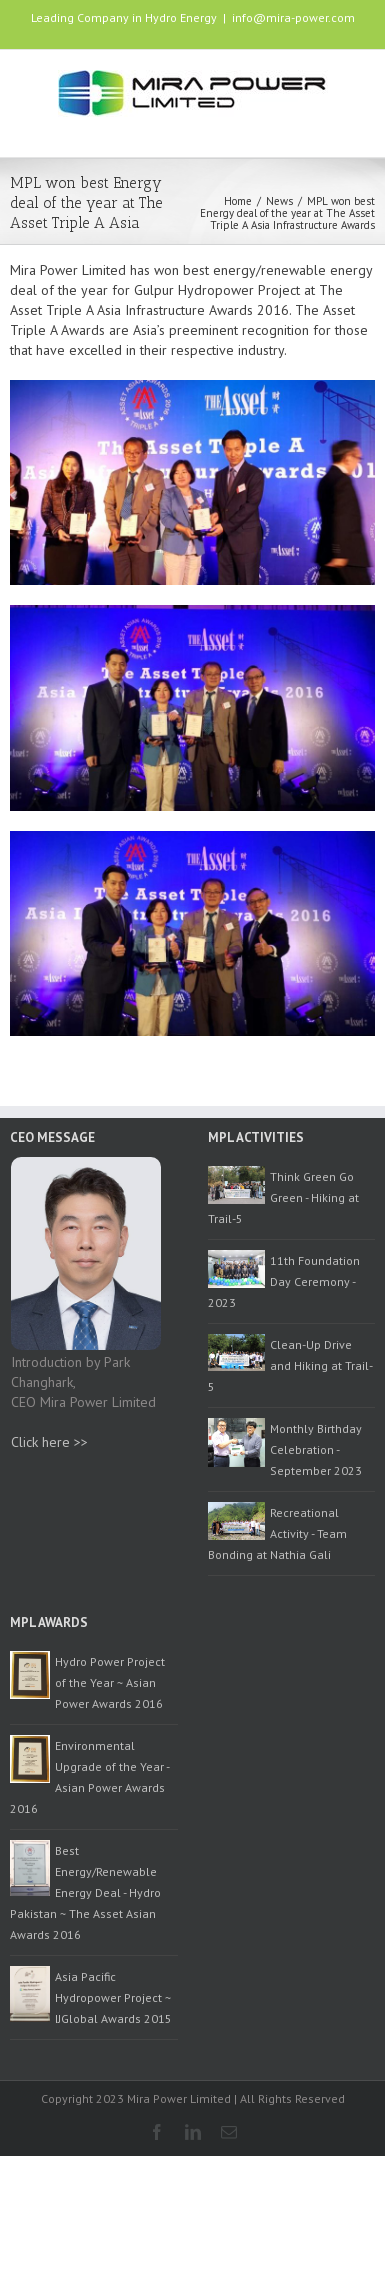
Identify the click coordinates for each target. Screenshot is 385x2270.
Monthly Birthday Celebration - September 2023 (316, 1449)
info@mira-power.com (293, 17)
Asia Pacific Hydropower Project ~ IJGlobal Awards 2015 (113, 1997)
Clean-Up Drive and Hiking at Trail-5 (290, 1365)
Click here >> (49, 1442)
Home (238, 201)
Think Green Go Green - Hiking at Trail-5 (283, 1197)
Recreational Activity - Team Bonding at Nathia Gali (277, 1533)
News (279, 201)
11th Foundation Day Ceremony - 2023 (284, 1281)
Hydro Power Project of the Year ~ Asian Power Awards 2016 (110, 1682)
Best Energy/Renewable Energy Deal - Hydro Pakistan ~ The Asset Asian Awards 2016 (85, 1892)
